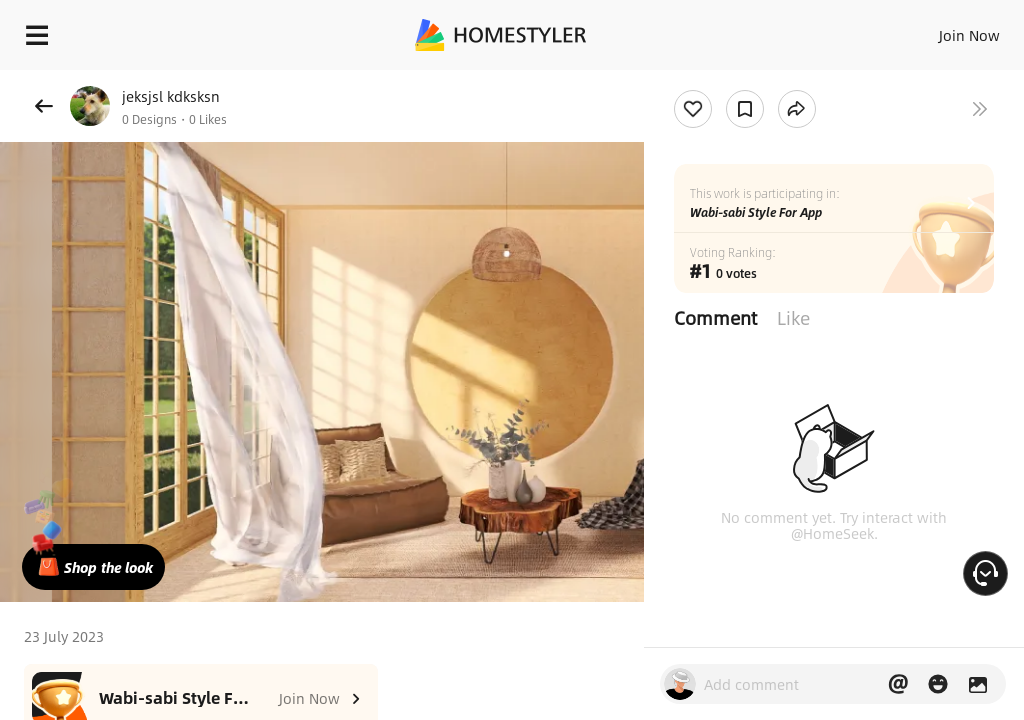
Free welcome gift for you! (768, 80)
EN (943, 30)
